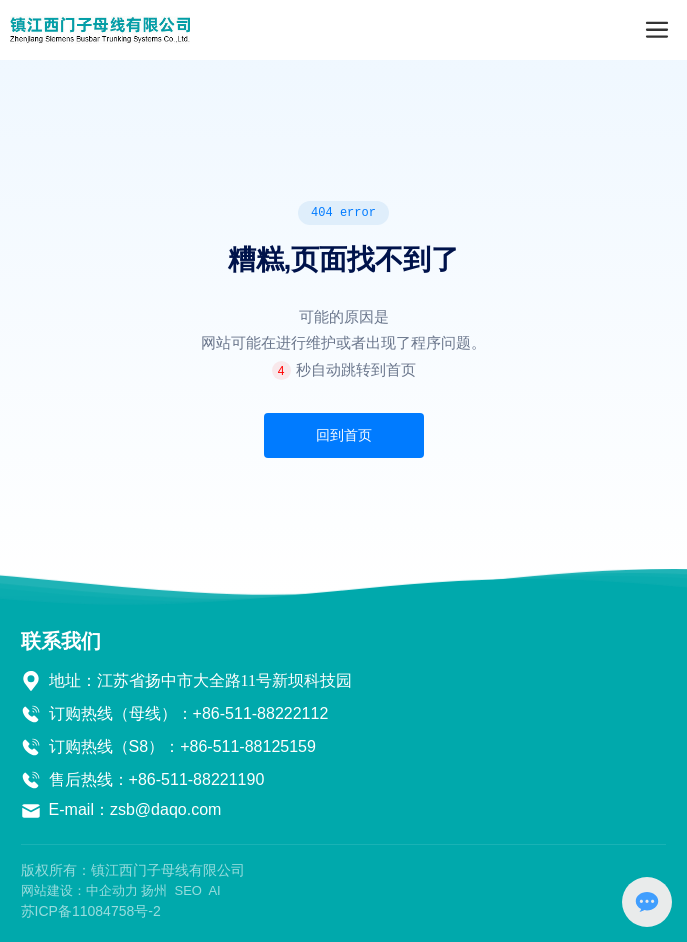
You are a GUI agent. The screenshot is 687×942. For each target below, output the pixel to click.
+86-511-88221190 (197, 779)
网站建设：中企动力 (79, 890)
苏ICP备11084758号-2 (91, 911)
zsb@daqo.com (165, 809)
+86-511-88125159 (248, 746)
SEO (187, 890)
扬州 (154, 890)
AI (214, 890)
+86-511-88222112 (261, 713)
